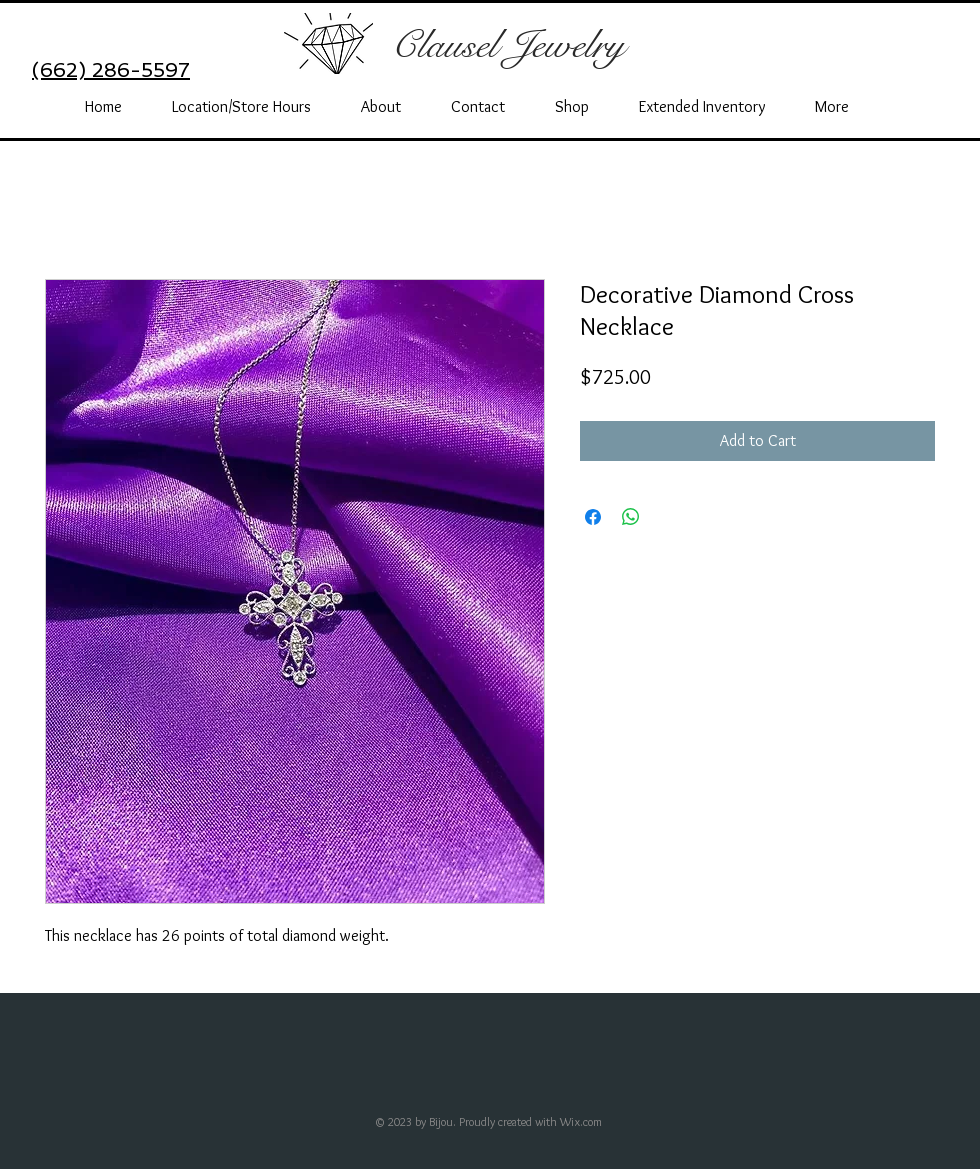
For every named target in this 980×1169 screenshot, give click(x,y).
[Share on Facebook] (593, 517)
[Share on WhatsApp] (631, 517)
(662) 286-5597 (111, 70)
